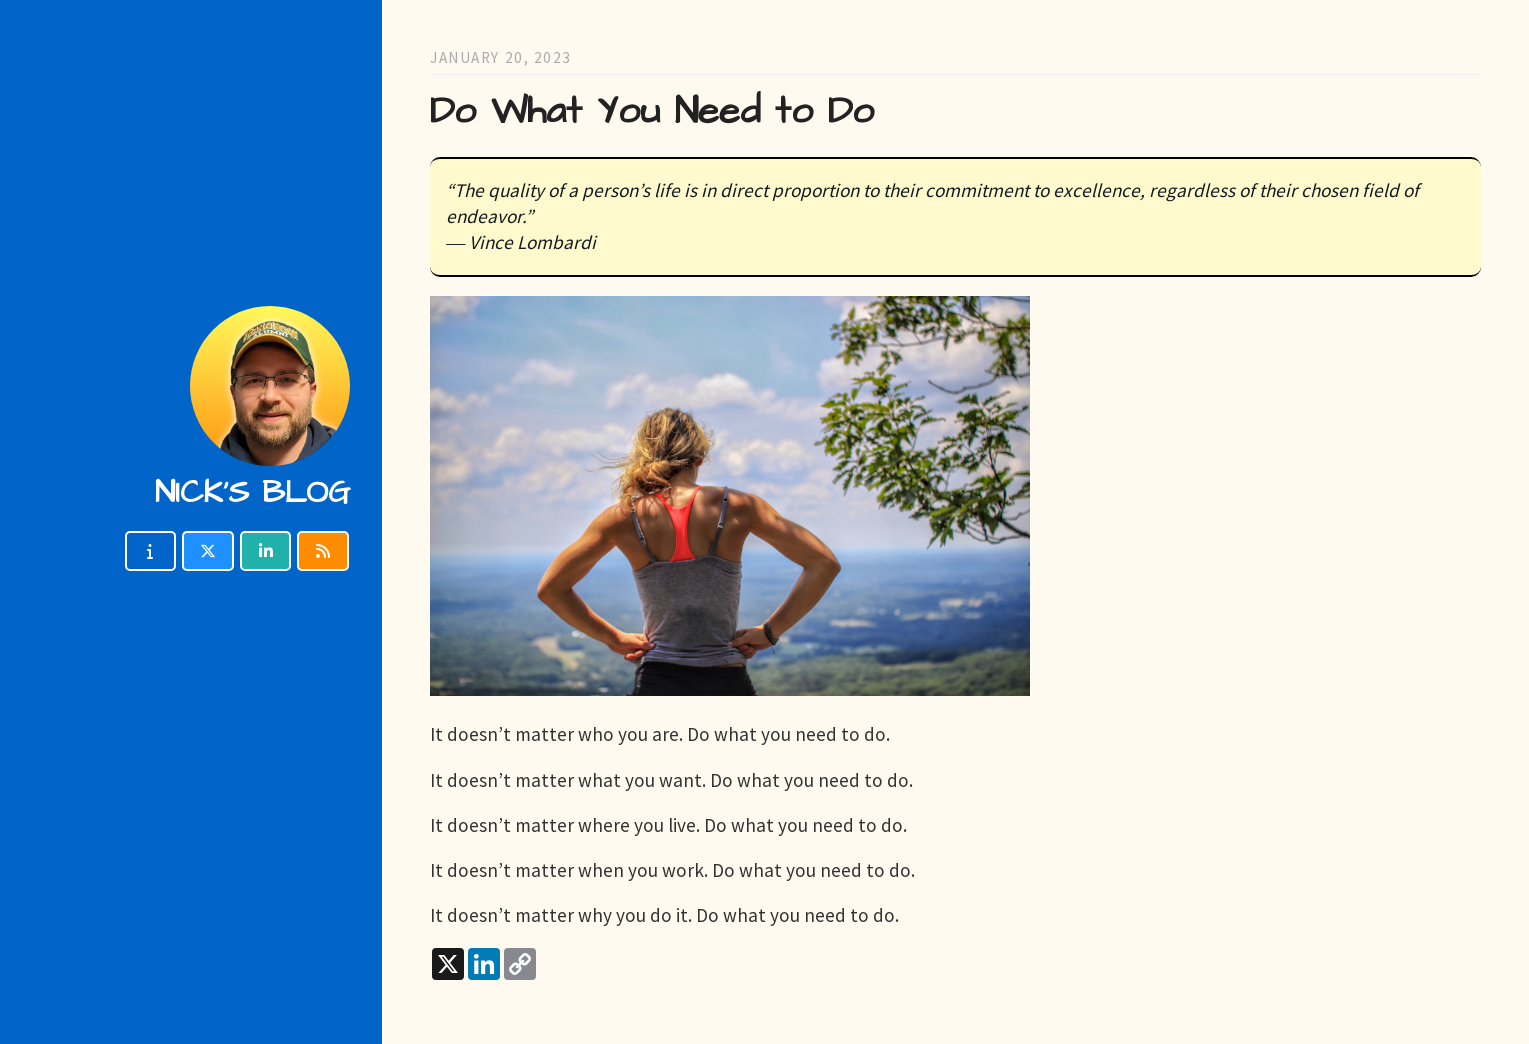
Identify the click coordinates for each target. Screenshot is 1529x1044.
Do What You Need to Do (652, 111)
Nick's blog (252, 492)
